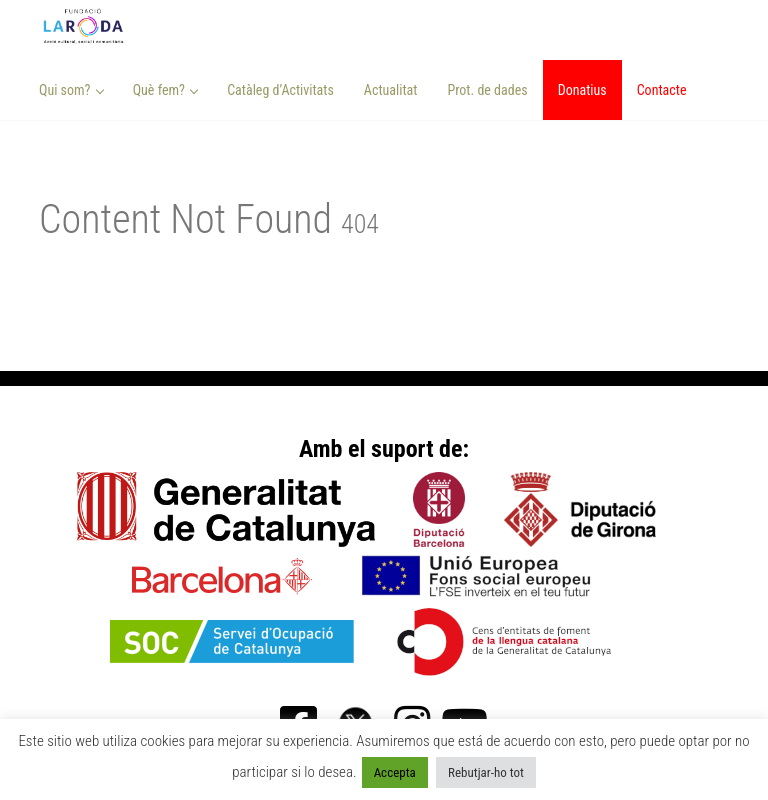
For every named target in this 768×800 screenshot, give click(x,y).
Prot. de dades (487, 90)
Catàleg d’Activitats (280, 90)
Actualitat (391, 90)
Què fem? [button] (166, 90)
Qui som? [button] (71, 90)
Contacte (662, 90)
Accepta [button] (395, 772)
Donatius (582, 90)
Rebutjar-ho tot (486, 772)
